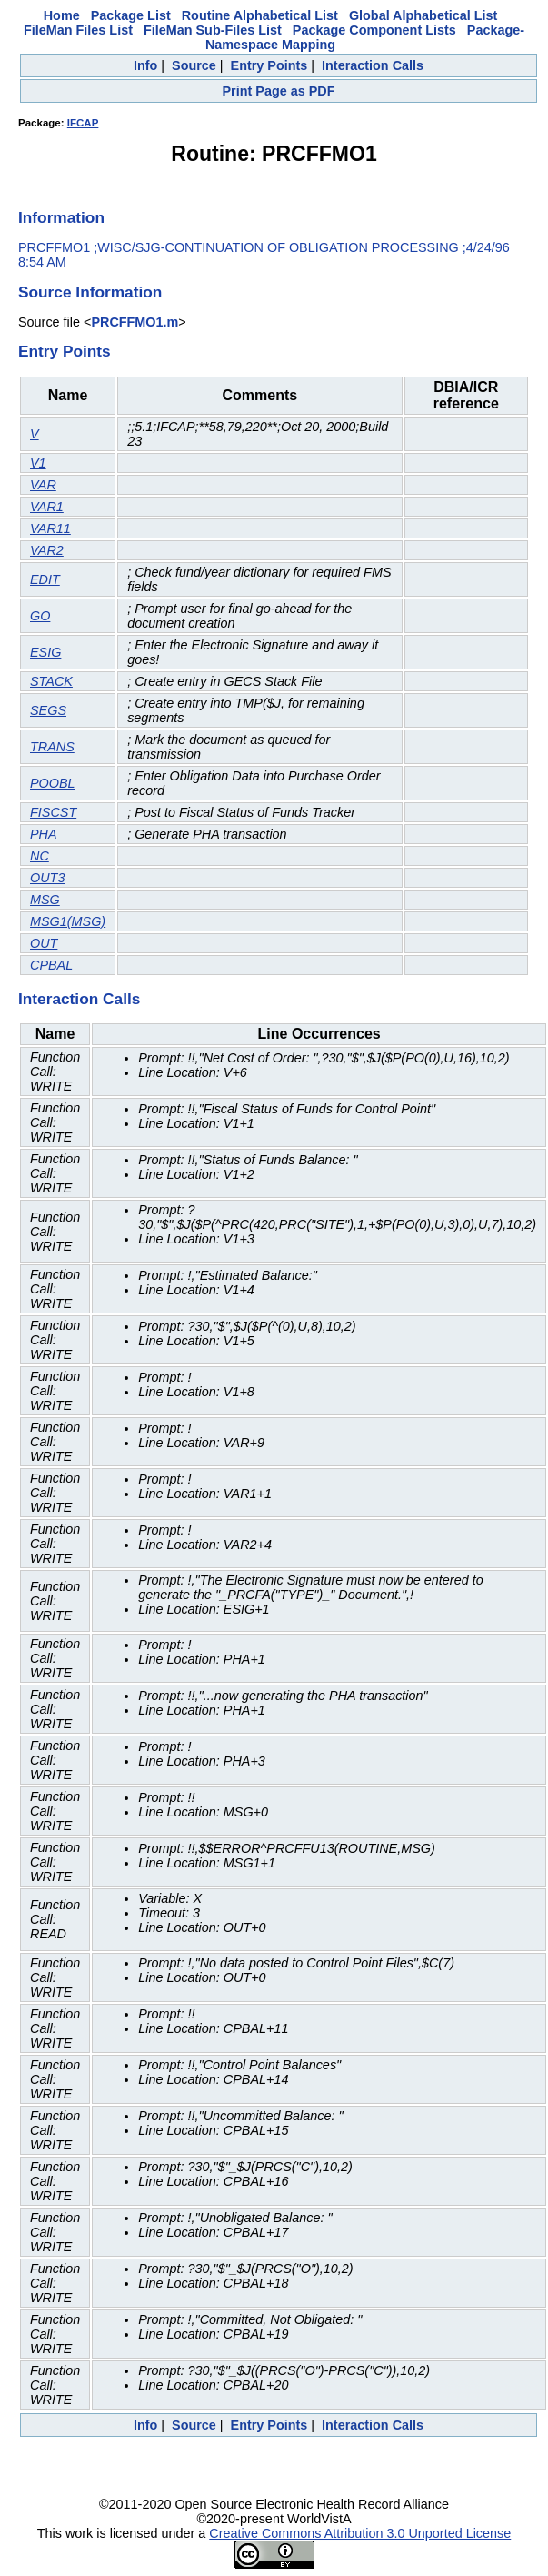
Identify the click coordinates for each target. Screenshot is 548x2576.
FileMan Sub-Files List (213, 30)
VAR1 (47, 506)
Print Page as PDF (279, 91)
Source (194, 65)
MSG (45, 899)
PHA (43, 834)
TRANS (52, 747)
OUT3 (47, 877)
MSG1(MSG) (67, 921)
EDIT (45, 579)
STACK (51, 681)
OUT (43, 943)
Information (61, 217)
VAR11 (50, 528)
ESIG (45, 652)
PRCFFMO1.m (134, 322)
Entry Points (269, 65)
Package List (131, 15)
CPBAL (51, 965)
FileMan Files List (78, 30)
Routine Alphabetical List (260, 15)
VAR (43, 485)
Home (62, 15)
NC (39, 856)
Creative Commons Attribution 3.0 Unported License (360, 2533)
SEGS (48, 710)
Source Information (90, 292)
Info (145, 65)
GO (40, 616)
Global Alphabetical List (423, 15)
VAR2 (47, 550)
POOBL (52, 783)
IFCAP (83, 122)
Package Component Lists (374, 30)
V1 (38, 463)
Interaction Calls (372, 65)
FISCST (53, 812)
